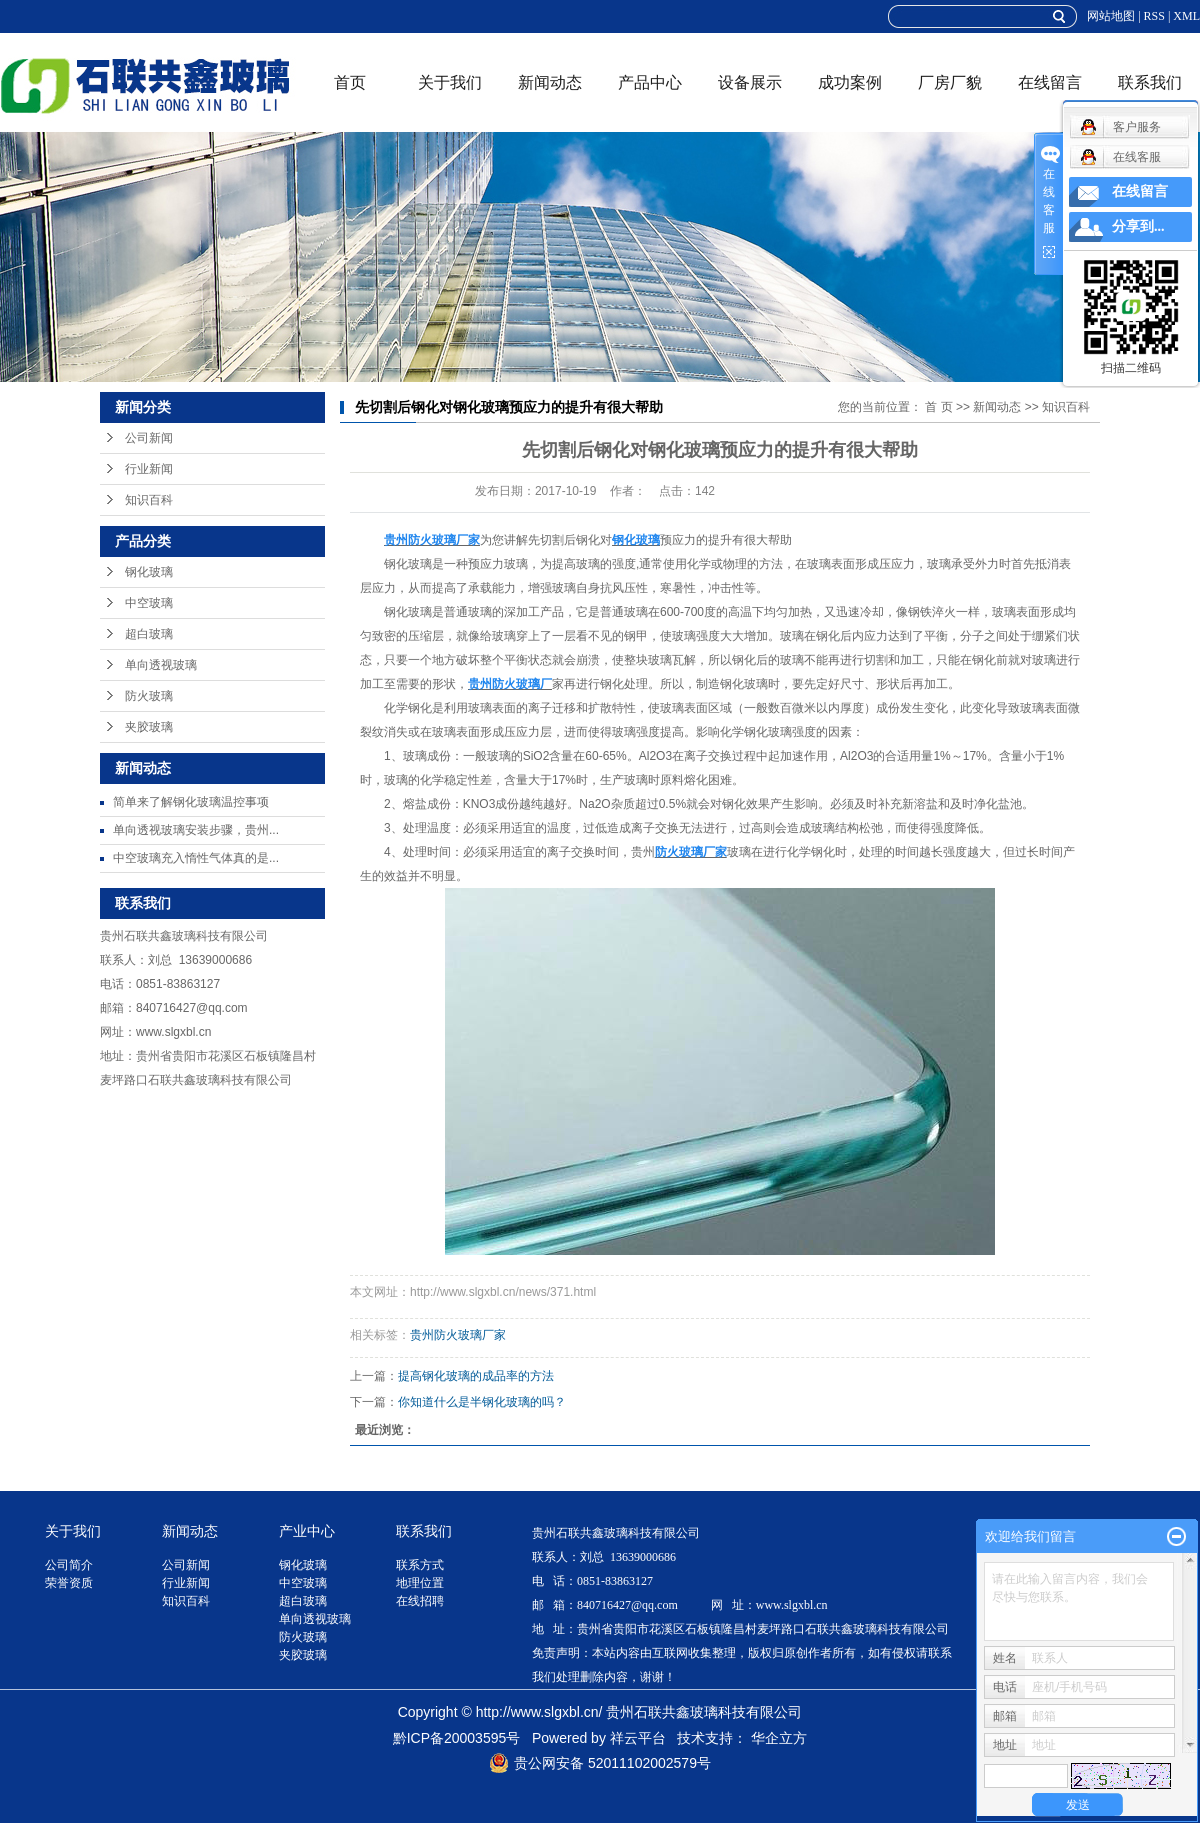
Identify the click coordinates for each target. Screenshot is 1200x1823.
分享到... (1138, 226)
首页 (350, 82)
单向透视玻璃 (161, 665)
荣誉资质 (69, 1583)
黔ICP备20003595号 (457, 1738)
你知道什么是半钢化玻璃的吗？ (482, 1402)
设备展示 (750, 82)
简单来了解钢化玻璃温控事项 (191, 802)
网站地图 (1111, 16)
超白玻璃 (149, 634)
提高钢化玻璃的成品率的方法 (476, 1376)
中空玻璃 (149, 603)
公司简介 (69, 1565)
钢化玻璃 (149, 572)
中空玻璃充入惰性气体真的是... (196, 858)
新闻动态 (550, 82)
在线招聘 (420, 1601)
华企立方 (779, 1738)
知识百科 (149, 500)
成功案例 (850, 82)
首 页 (938, 407)
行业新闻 (149, 469)
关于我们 (450, 82)
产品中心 (650, 82)
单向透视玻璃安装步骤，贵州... (196, 830)
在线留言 (1050, 82)
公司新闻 (149, 438)
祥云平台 (638, 1738)
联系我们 (1150, 82)
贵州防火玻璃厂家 (458, 1335)
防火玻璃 (149, 696)
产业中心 (307, 1531)
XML (1186, 16)
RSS (1154, 16)
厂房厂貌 (950, 82)
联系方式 (420, 1565)
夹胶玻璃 (149, 727)
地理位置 (420, 1583)
